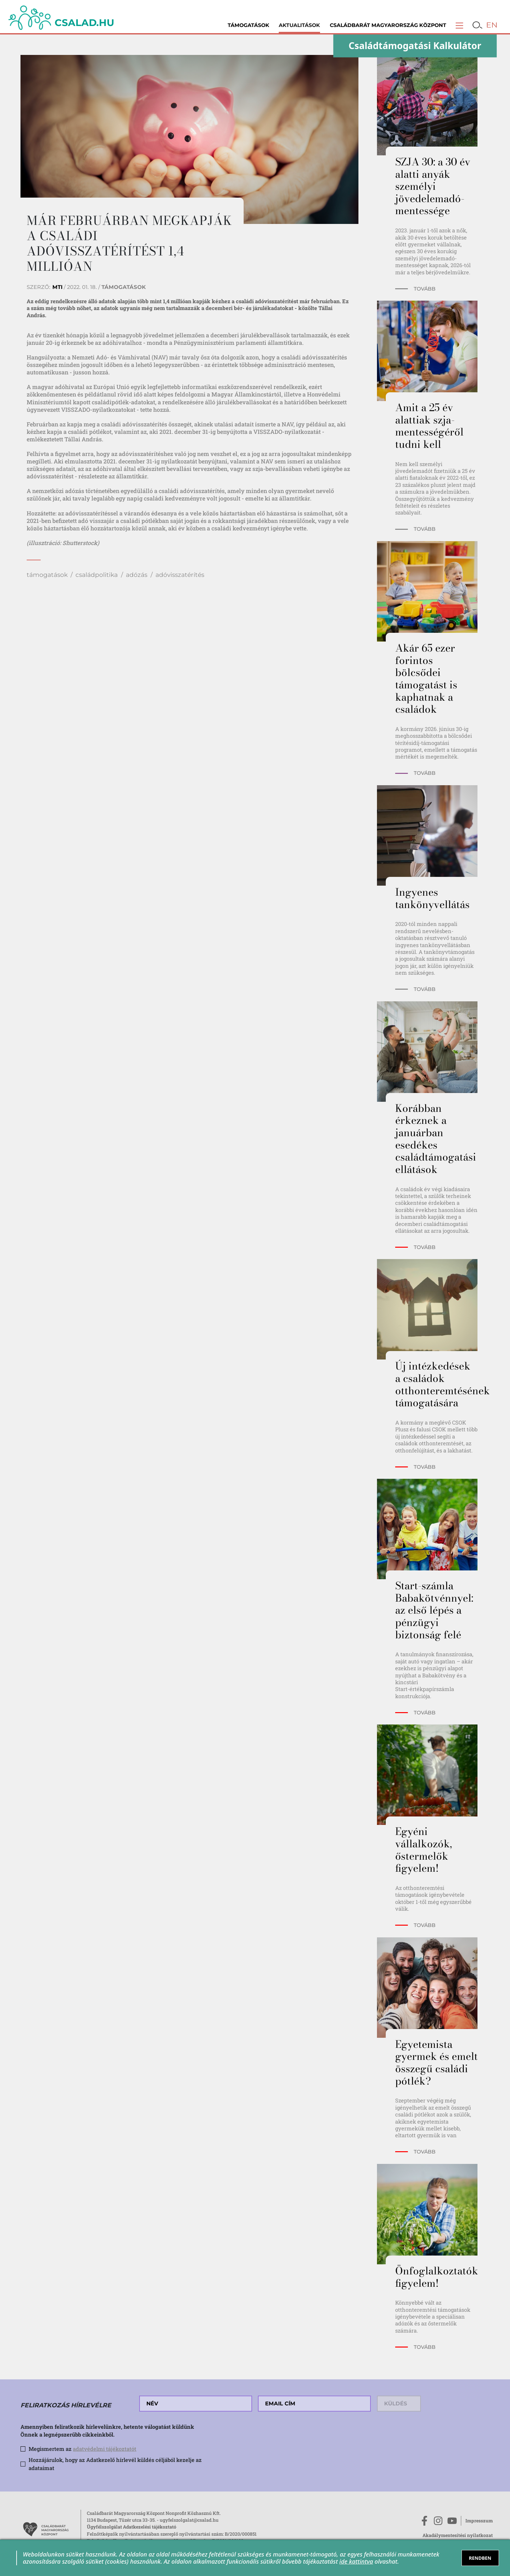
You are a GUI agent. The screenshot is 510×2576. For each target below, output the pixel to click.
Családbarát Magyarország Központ (388, 25)
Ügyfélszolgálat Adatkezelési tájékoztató (131, 2527)
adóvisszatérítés (179, 575)
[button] (459, 25)
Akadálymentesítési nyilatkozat (458, 2535)
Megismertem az (82, 2448)
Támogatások (248, 25)
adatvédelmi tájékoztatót (104, 2448)
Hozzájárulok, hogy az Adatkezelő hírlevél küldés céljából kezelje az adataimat (115, 2463)
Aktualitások (299, 25)
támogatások (47, 575)
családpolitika (96, 575)
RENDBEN (480, 2558)
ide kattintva (356, 2561)
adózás (136, 575)
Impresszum (479, 2520)
